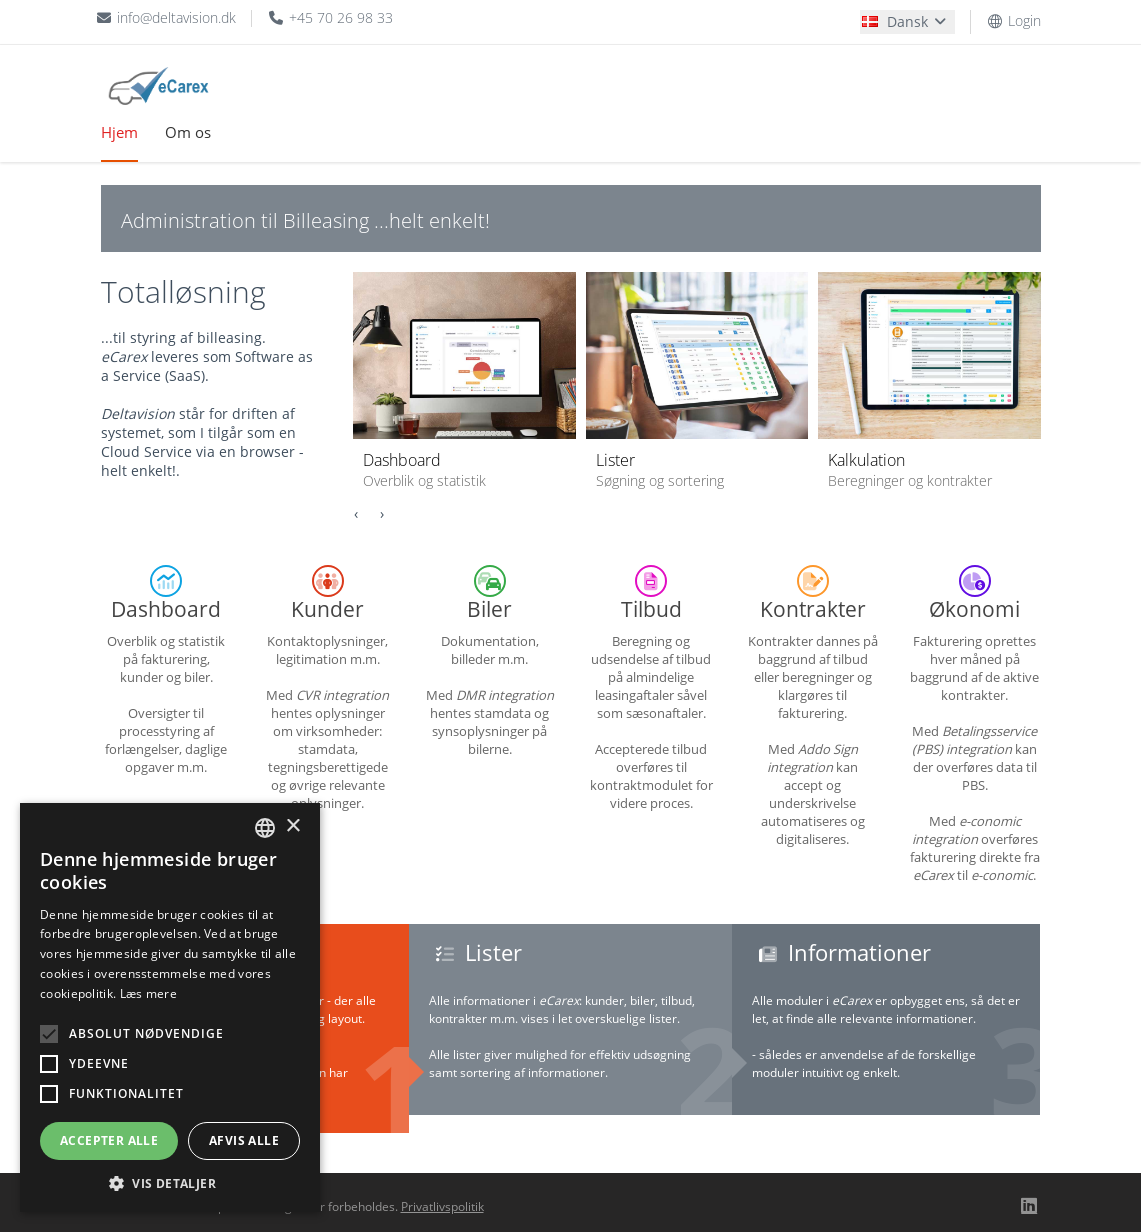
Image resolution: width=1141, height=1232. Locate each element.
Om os (188, 132)
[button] (170, 1182)
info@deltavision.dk (166, 17)
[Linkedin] (1029, 1205)
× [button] (292, 826)
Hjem (119, 132)
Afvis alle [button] (244, 1140)
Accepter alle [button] (109, 1140)
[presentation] (356, 513)
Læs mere (148, 993)
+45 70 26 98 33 (330, 17)
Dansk (906, 21)
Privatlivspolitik (442, 1206)
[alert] (170, 1007)
